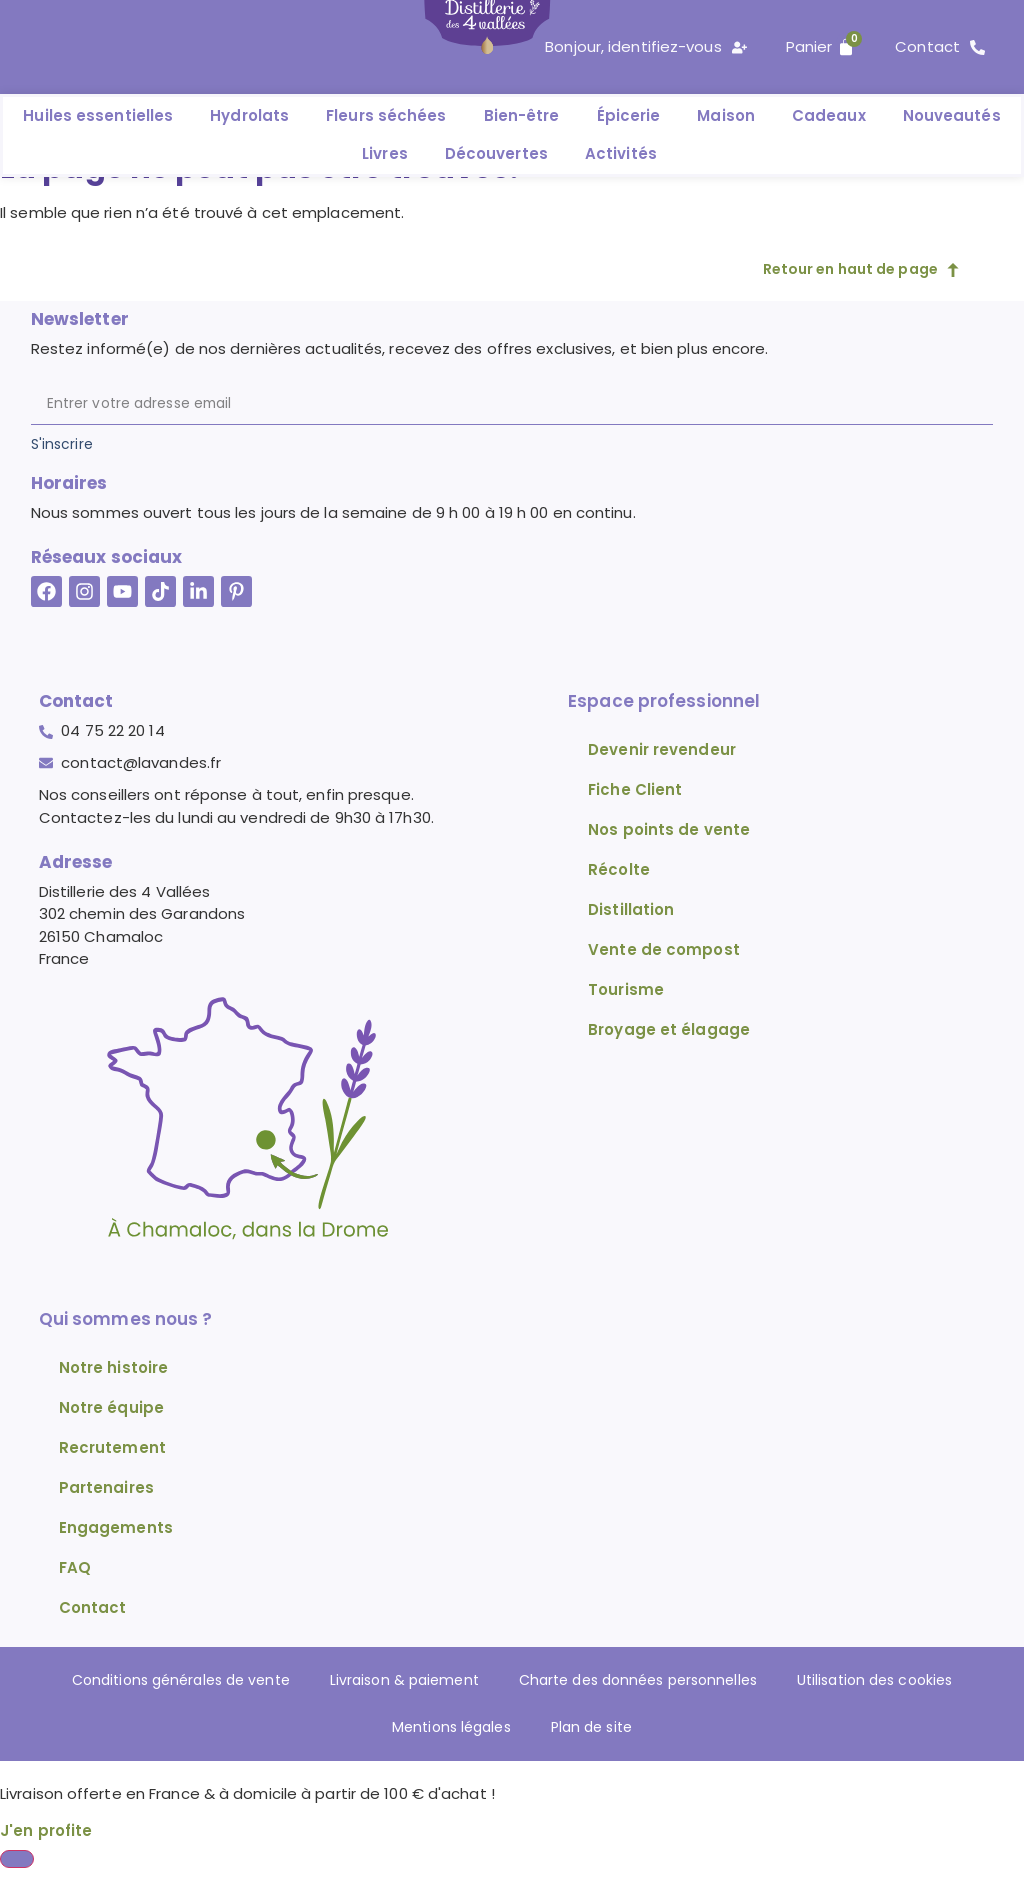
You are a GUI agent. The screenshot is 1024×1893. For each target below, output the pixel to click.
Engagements (116, 1527)
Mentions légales (448, 1728)
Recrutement (112, 1447)
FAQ (75, 1567)
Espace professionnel (664, 701)
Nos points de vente (669, 829)
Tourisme (626, 989)
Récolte (619, 869)
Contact (93, 1607)
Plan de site (596, 1728)
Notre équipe (111, 1407)
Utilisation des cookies (896, 1680)
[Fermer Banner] (17, 1862)
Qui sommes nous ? (126, 1319)
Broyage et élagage (669, 1029)
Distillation (631, 909)
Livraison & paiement (396, 1680)
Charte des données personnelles (643, 1680)
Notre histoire (113, 1367)
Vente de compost (664, 949)
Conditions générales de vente (160, 1680)
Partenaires (106, 1487)
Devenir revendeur (662, 749)
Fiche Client (635, 789)
